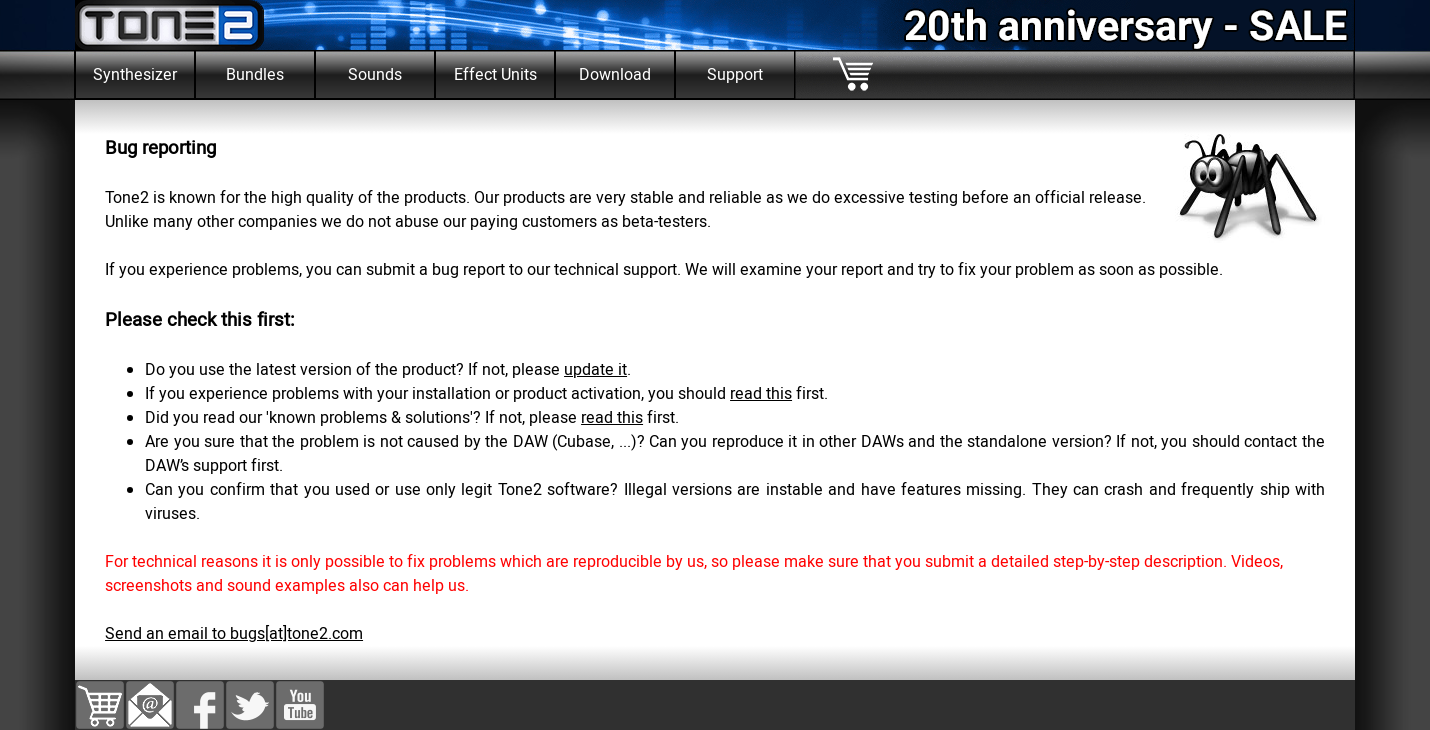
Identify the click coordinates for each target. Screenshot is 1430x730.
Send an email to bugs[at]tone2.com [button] (234, 634)
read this (761, 394)
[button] (150, 693)
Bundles (255, 75)
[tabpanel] (715, 112)
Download (615, 75)
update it (595, 370)
